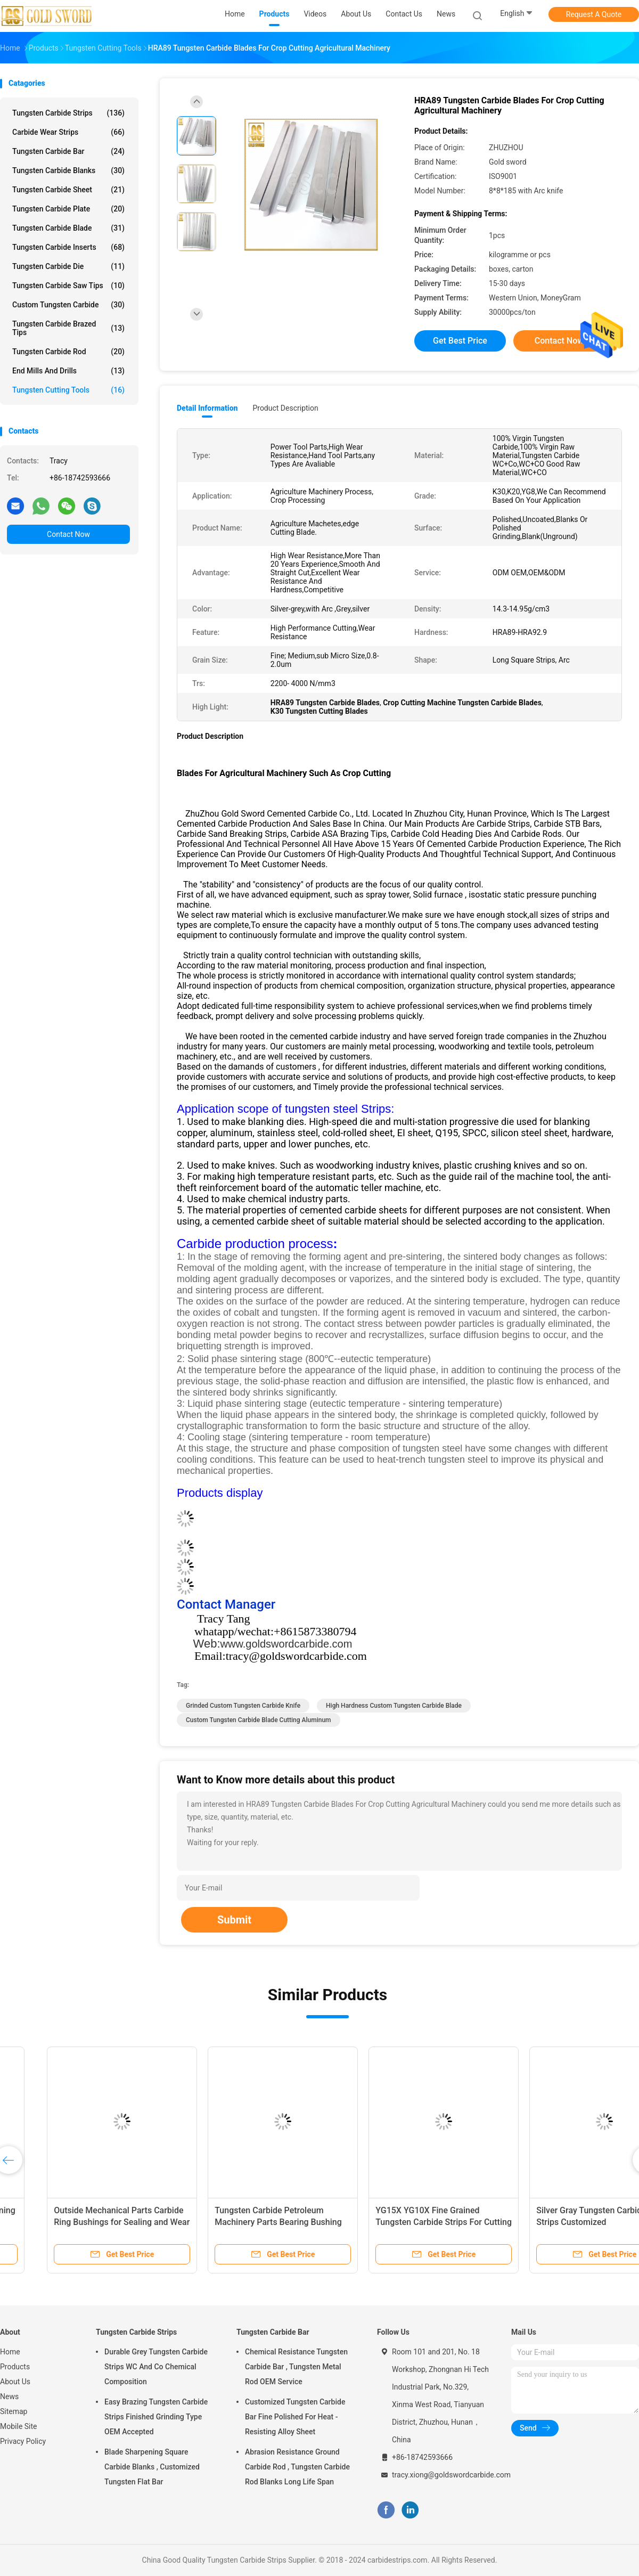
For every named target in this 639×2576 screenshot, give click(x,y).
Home (10, 2351)
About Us (15, 2381)
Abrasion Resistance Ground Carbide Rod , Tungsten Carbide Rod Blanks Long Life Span (297, 2467)
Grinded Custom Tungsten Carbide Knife (243, 1705)
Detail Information (207, 408)
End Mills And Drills (68, 370)
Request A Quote (593, 14)
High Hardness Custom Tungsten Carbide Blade (394, 1705)
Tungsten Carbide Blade (68, 228)
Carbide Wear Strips (68, 132)
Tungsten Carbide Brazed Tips (68, 328)
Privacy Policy (23, 2441)
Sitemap (13, 2411)
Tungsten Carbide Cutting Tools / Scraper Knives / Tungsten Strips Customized (238, 2222)
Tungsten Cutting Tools (68, 390)
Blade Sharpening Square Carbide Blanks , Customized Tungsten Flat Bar (152, 2467)
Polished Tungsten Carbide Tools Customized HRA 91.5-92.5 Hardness (399, 2222)
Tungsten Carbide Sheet (68, 189)
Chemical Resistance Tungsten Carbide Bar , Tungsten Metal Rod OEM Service (296, 2366)
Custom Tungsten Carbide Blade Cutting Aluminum (258, 1720)
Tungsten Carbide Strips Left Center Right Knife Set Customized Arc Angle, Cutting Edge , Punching (83, 2222)
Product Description (285, 408)
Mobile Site (18, 2426)
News (9, 2396)
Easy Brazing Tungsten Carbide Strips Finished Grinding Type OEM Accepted (156, 2417)
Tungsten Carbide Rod (68, 351)
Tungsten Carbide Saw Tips (68, 285)
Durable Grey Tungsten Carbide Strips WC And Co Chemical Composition (156, 2366)
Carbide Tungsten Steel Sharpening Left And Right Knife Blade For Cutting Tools (564, 2222)
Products (15, 2366)
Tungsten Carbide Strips (68, 113)
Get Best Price (460, 341)
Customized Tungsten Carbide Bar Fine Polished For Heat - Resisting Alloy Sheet (295, 2417)
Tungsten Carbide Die (68, 266)
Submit (234, 1919)
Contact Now (68, 534)
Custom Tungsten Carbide (68, 304)
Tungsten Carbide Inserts (68, 247)
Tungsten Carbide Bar (68, 151)
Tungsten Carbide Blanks (68, 170)
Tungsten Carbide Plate (68, 208)
